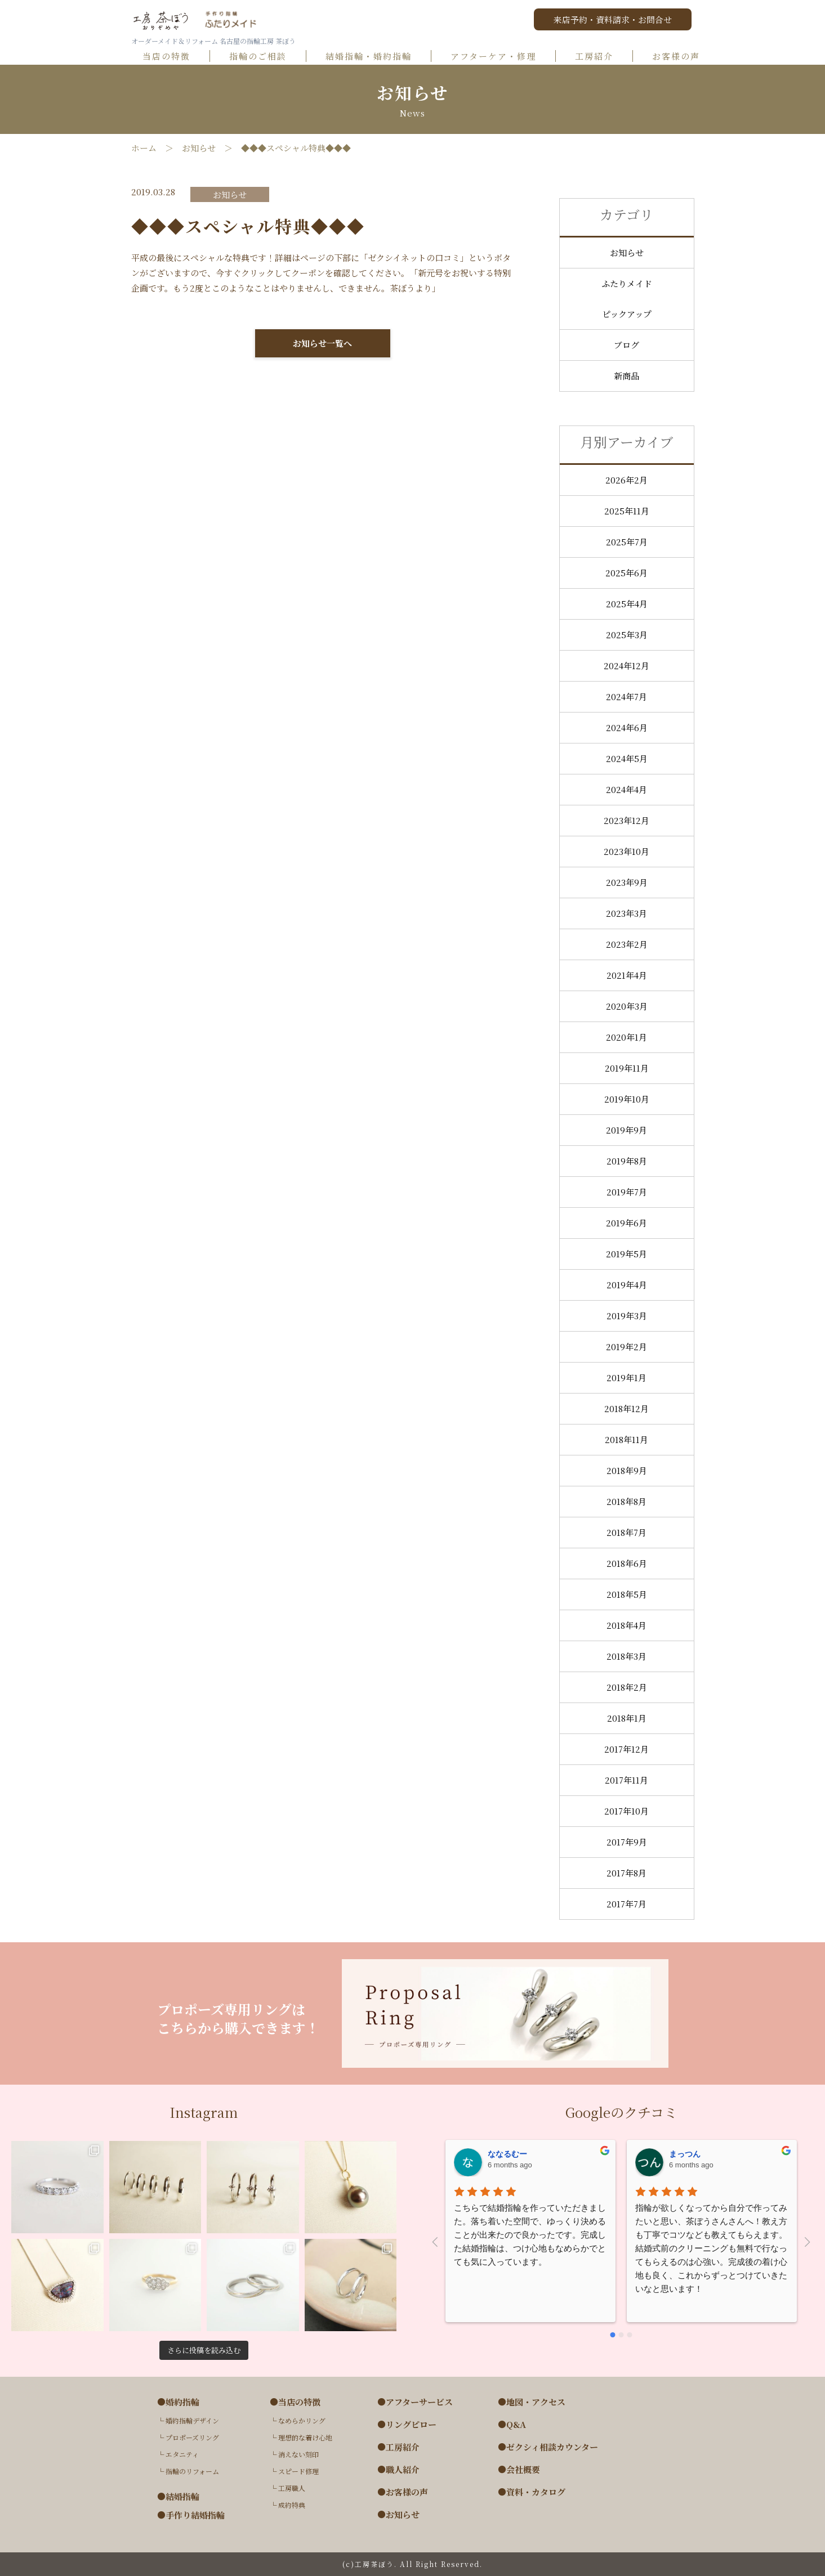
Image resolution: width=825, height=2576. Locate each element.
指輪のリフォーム (192, 2471)
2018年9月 (627, 1470)
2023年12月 (626, 820)
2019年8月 (627, 1161)
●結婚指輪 (178, 2497)
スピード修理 (298, 2471)
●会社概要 (519, 2470)
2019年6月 (626, 1223)
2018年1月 (626, 1718)
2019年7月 (627, 1192)
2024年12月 (626, 665)
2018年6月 (627, 1563)
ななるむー (507, 2153)
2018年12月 (626, 1408)
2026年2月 (626, 480)
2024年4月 (626, 789)
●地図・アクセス (531, 2402)
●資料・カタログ (531, 2492)
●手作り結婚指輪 (191, 2515)
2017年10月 (626, 1811)
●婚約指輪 (178, 2402)
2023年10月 (626, 851)
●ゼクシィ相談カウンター (548, 2447)
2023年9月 (627, 882)
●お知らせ (398, 2515)
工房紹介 (599, 56)
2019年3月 (627, 1315)
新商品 (626, 376)
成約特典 (291, 2505)
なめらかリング (301, 2420)
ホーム (144, 148)
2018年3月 (626, 1656)
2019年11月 (627, 1068)
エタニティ (182, 2454)
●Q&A (512, 2425)
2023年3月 (626, 913)
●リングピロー (406, 2425)
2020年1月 (626, 1037)
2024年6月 (627, 727)
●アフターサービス (415, 2402)
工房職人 (291, 2488)
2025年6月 (626, 573)
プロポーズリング (192, 2437)
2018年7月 (626, 1532)
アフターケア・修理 (498, 56)
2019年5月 (626, 1254)
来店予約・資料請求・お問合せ (613, 19)
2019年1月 (626, 1377)
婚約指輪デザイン (192, 2420)
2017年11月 (626, 1780)
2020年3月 (627, 1006)
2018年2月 (627, 1687)
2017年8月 (626, 1873)
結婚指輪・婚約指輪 (373, 56)
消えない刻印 (298, 2454)
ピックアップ (627, 314)
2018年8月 (626, 1501)
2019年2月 (626, 1346)
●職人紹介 (398, 2470)
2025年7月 (627, 542)
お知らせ (199, 148)
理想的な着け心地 (305, 2437)
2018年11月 (626, 1439)
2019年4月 (627, 1285)
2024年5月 (627, 758)
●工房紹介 (398, 2447)
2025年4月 (627, 604)
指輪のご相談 (263, 56)
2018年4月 (626, 1625)
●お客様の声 (402, 2492)
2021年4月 (627, 975)
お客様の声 (681, 56)
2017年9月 (627, 1842)
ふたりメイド (626, 283)
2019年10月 (626, 1099)
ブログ (626, 345)
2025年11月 (626, 511)
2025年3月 (627, 634)
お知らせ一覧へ (322, 343)
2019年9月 (626, 1130)
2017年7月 (626, 1904)
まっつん (685, 2153)
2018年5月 (627, 1594)
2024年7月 (626, 696)
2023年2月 (627, 944)
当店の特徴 (171, 56)
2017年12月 (626, 1749)
